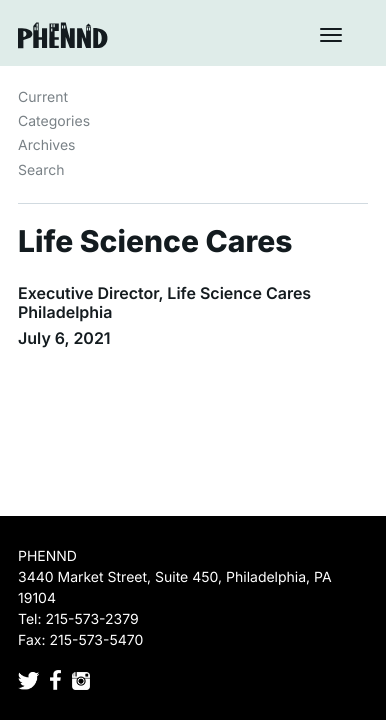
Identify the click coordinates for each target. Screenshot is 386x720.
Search (41, 170)
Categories (54, 121)
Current (43, 97)
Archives (47, 145)
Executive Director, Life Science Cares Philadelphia (164, 302)
